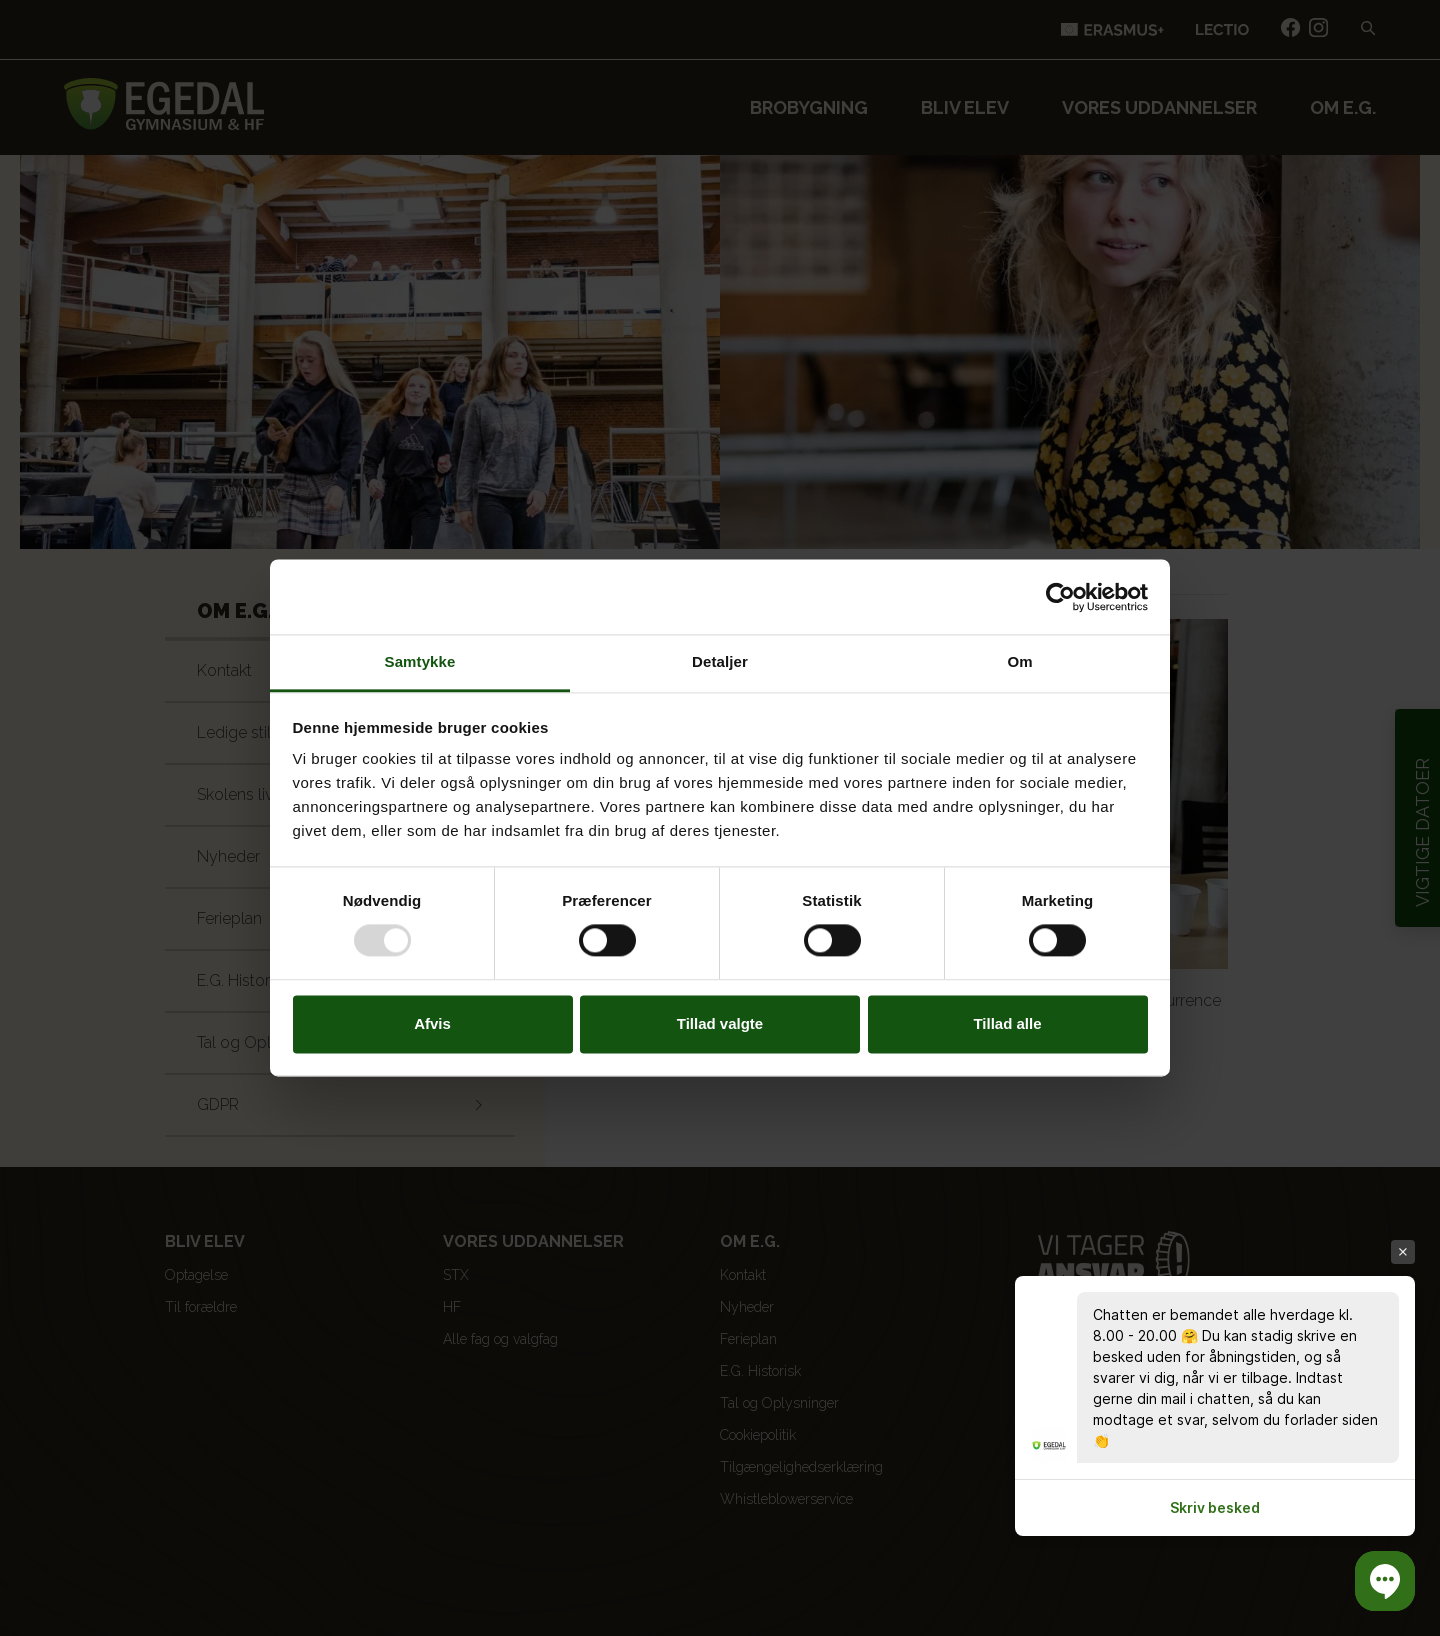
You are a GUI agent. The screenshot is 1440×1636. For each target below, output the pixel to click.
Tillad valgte (720, 1023)
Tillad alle (1007, 1023)
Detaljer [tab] (720, 661)
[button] (1385, 1581)
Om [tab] (1019, 661)
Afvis (432, 1023)
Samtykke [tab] (420, 661)
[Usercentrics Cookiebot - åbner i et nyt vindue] (1060, 597)
